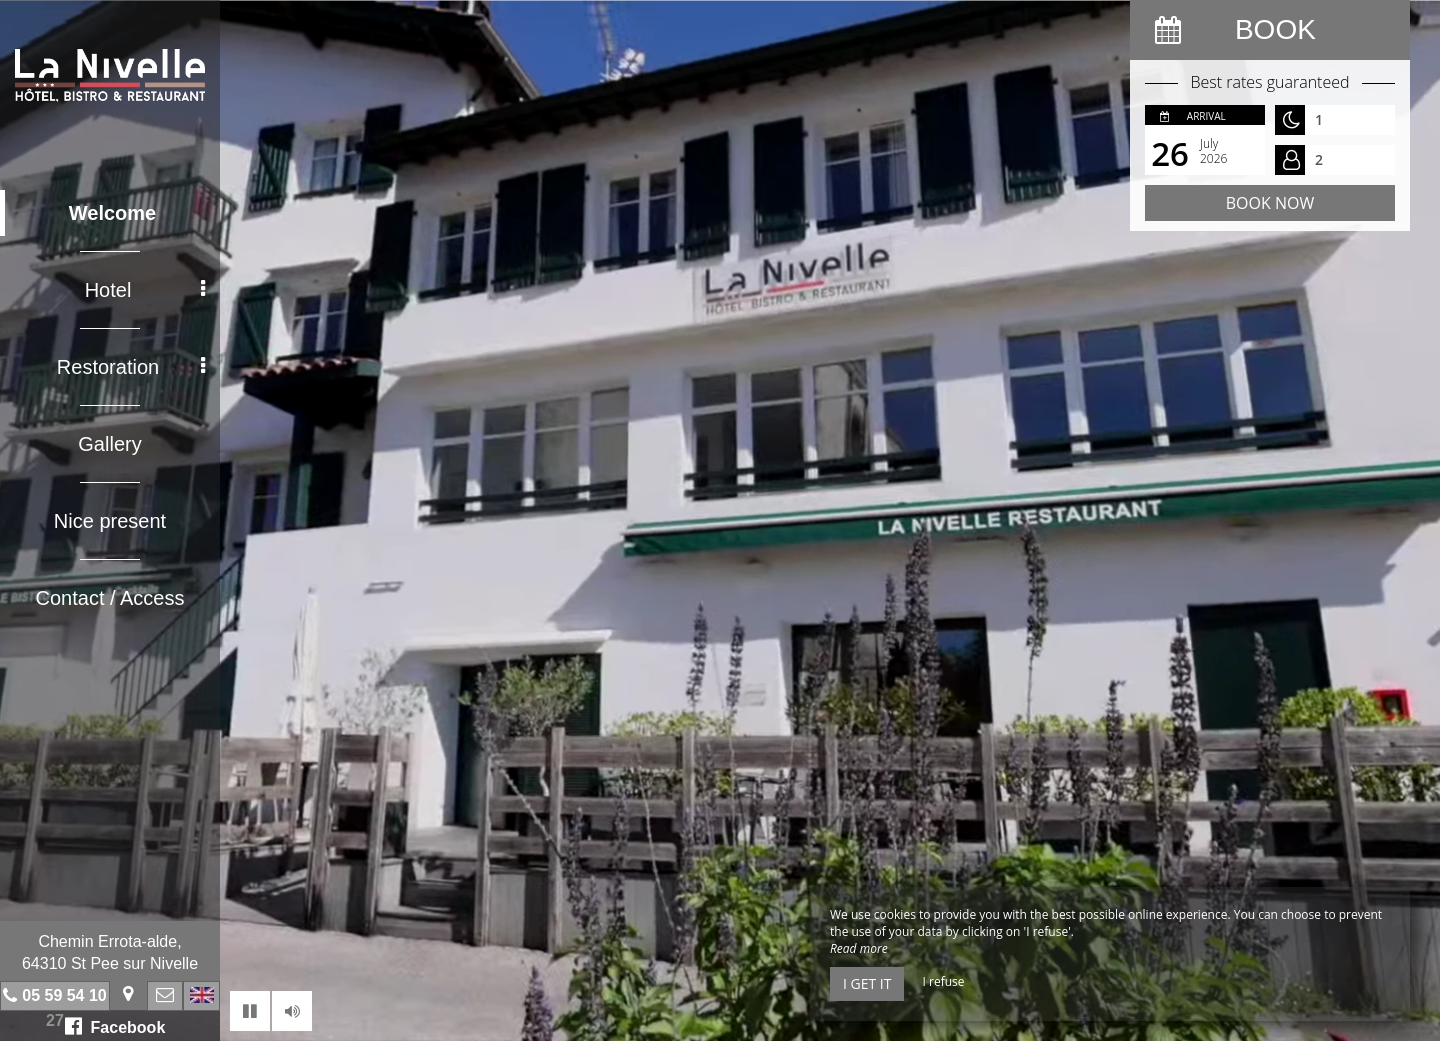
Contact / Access (110, 598)
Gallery (109, 444)
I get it (867, 983)
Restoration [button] (131, 367)
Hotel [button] (145, 290)
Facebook (115, 1026)
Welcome (112, 213)
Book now (1270, 203)
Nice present (110, 521)
